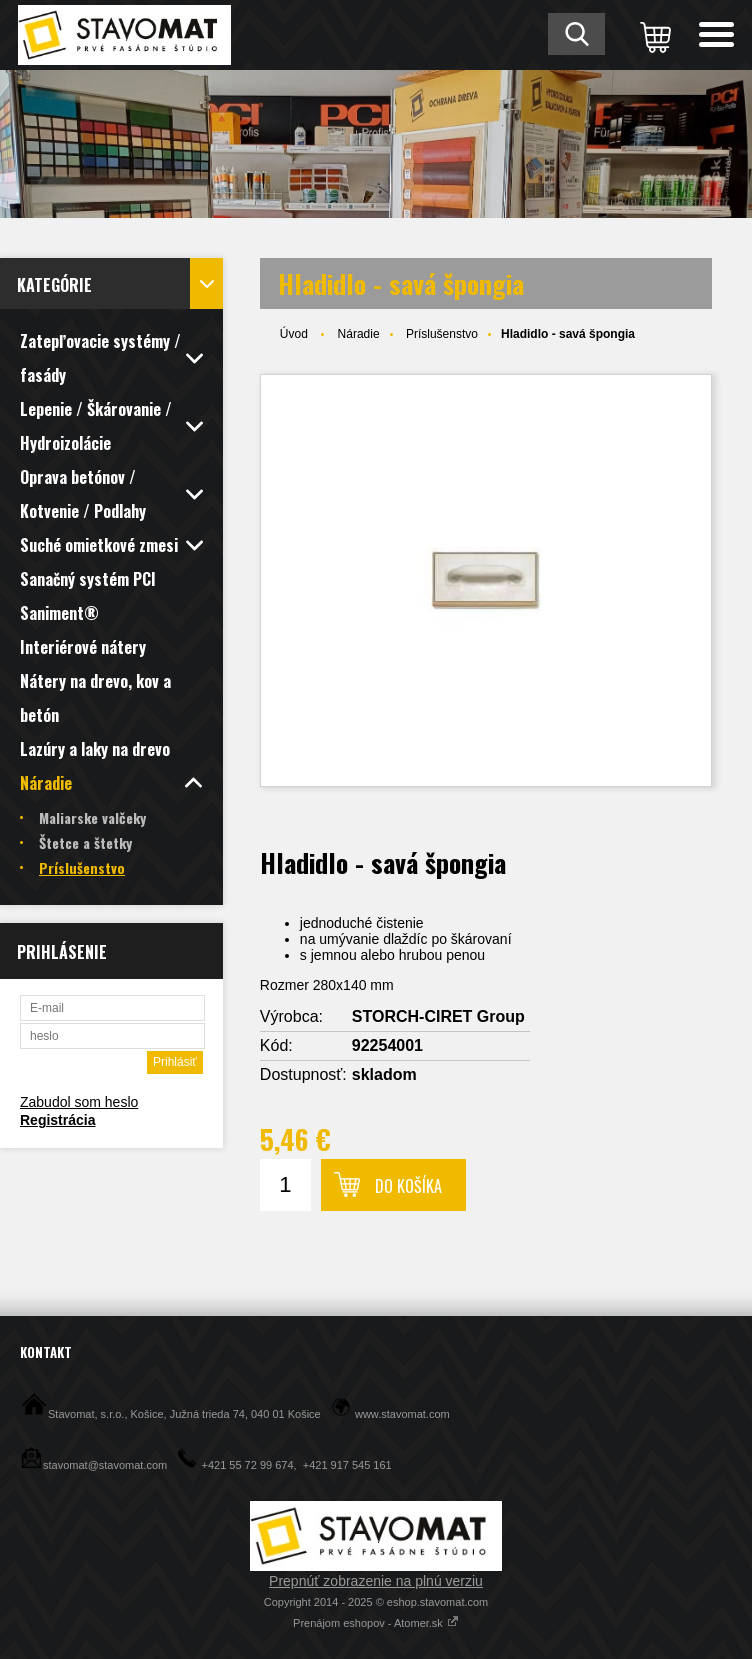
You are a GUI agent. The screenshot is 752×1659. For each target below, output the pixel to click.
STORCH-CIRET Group (438, 1016)
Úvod (294, 334)
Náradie (359, 334)
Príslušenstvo (442, 334)
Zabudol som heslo (79, 1102)
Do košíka (408, 1186)
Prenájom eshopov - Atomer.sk (376, 1623)
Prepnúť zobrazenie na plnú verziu (376, 1581)
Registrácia (57, 1120)
